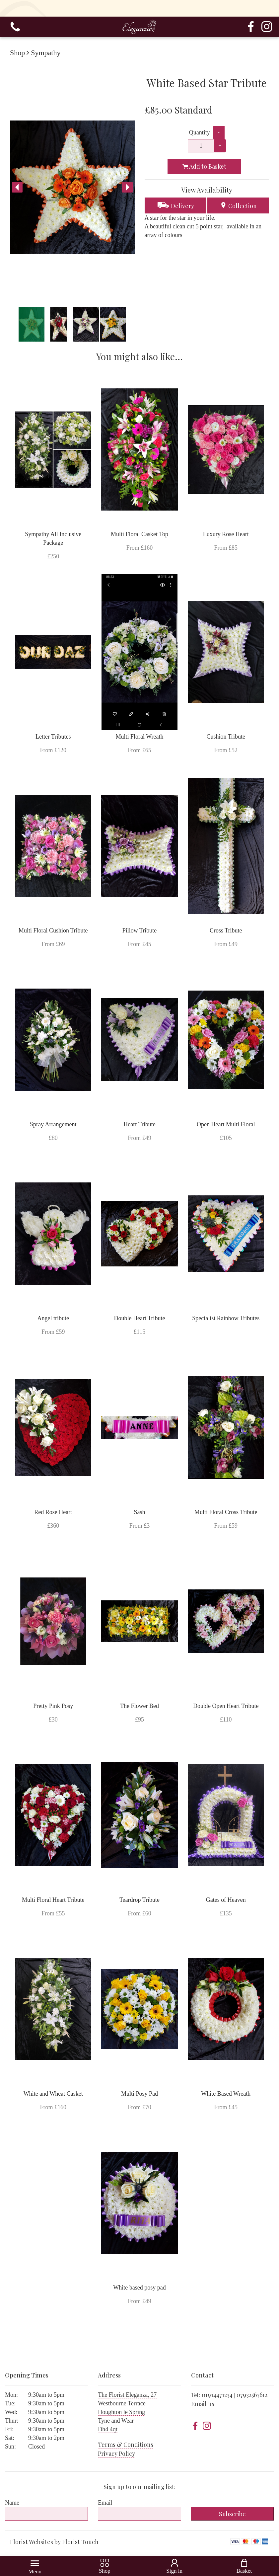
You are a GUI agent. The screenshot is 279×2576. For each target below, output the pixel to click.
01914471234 (217, 2395)
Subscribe (232, 2514)
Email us (202, 2404)
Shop (17, 52)
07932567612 (252, 2395)
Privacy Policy (116, 2453)
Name (12, 2502)
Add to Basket (204, 166)
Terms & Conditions (125, 2445)
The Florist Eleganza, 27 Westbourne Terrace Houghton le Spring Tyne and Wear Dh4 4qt (127, 2412)
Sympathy (45, 52)
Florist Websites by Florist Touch (54, 2542)
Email (105, 2502)
